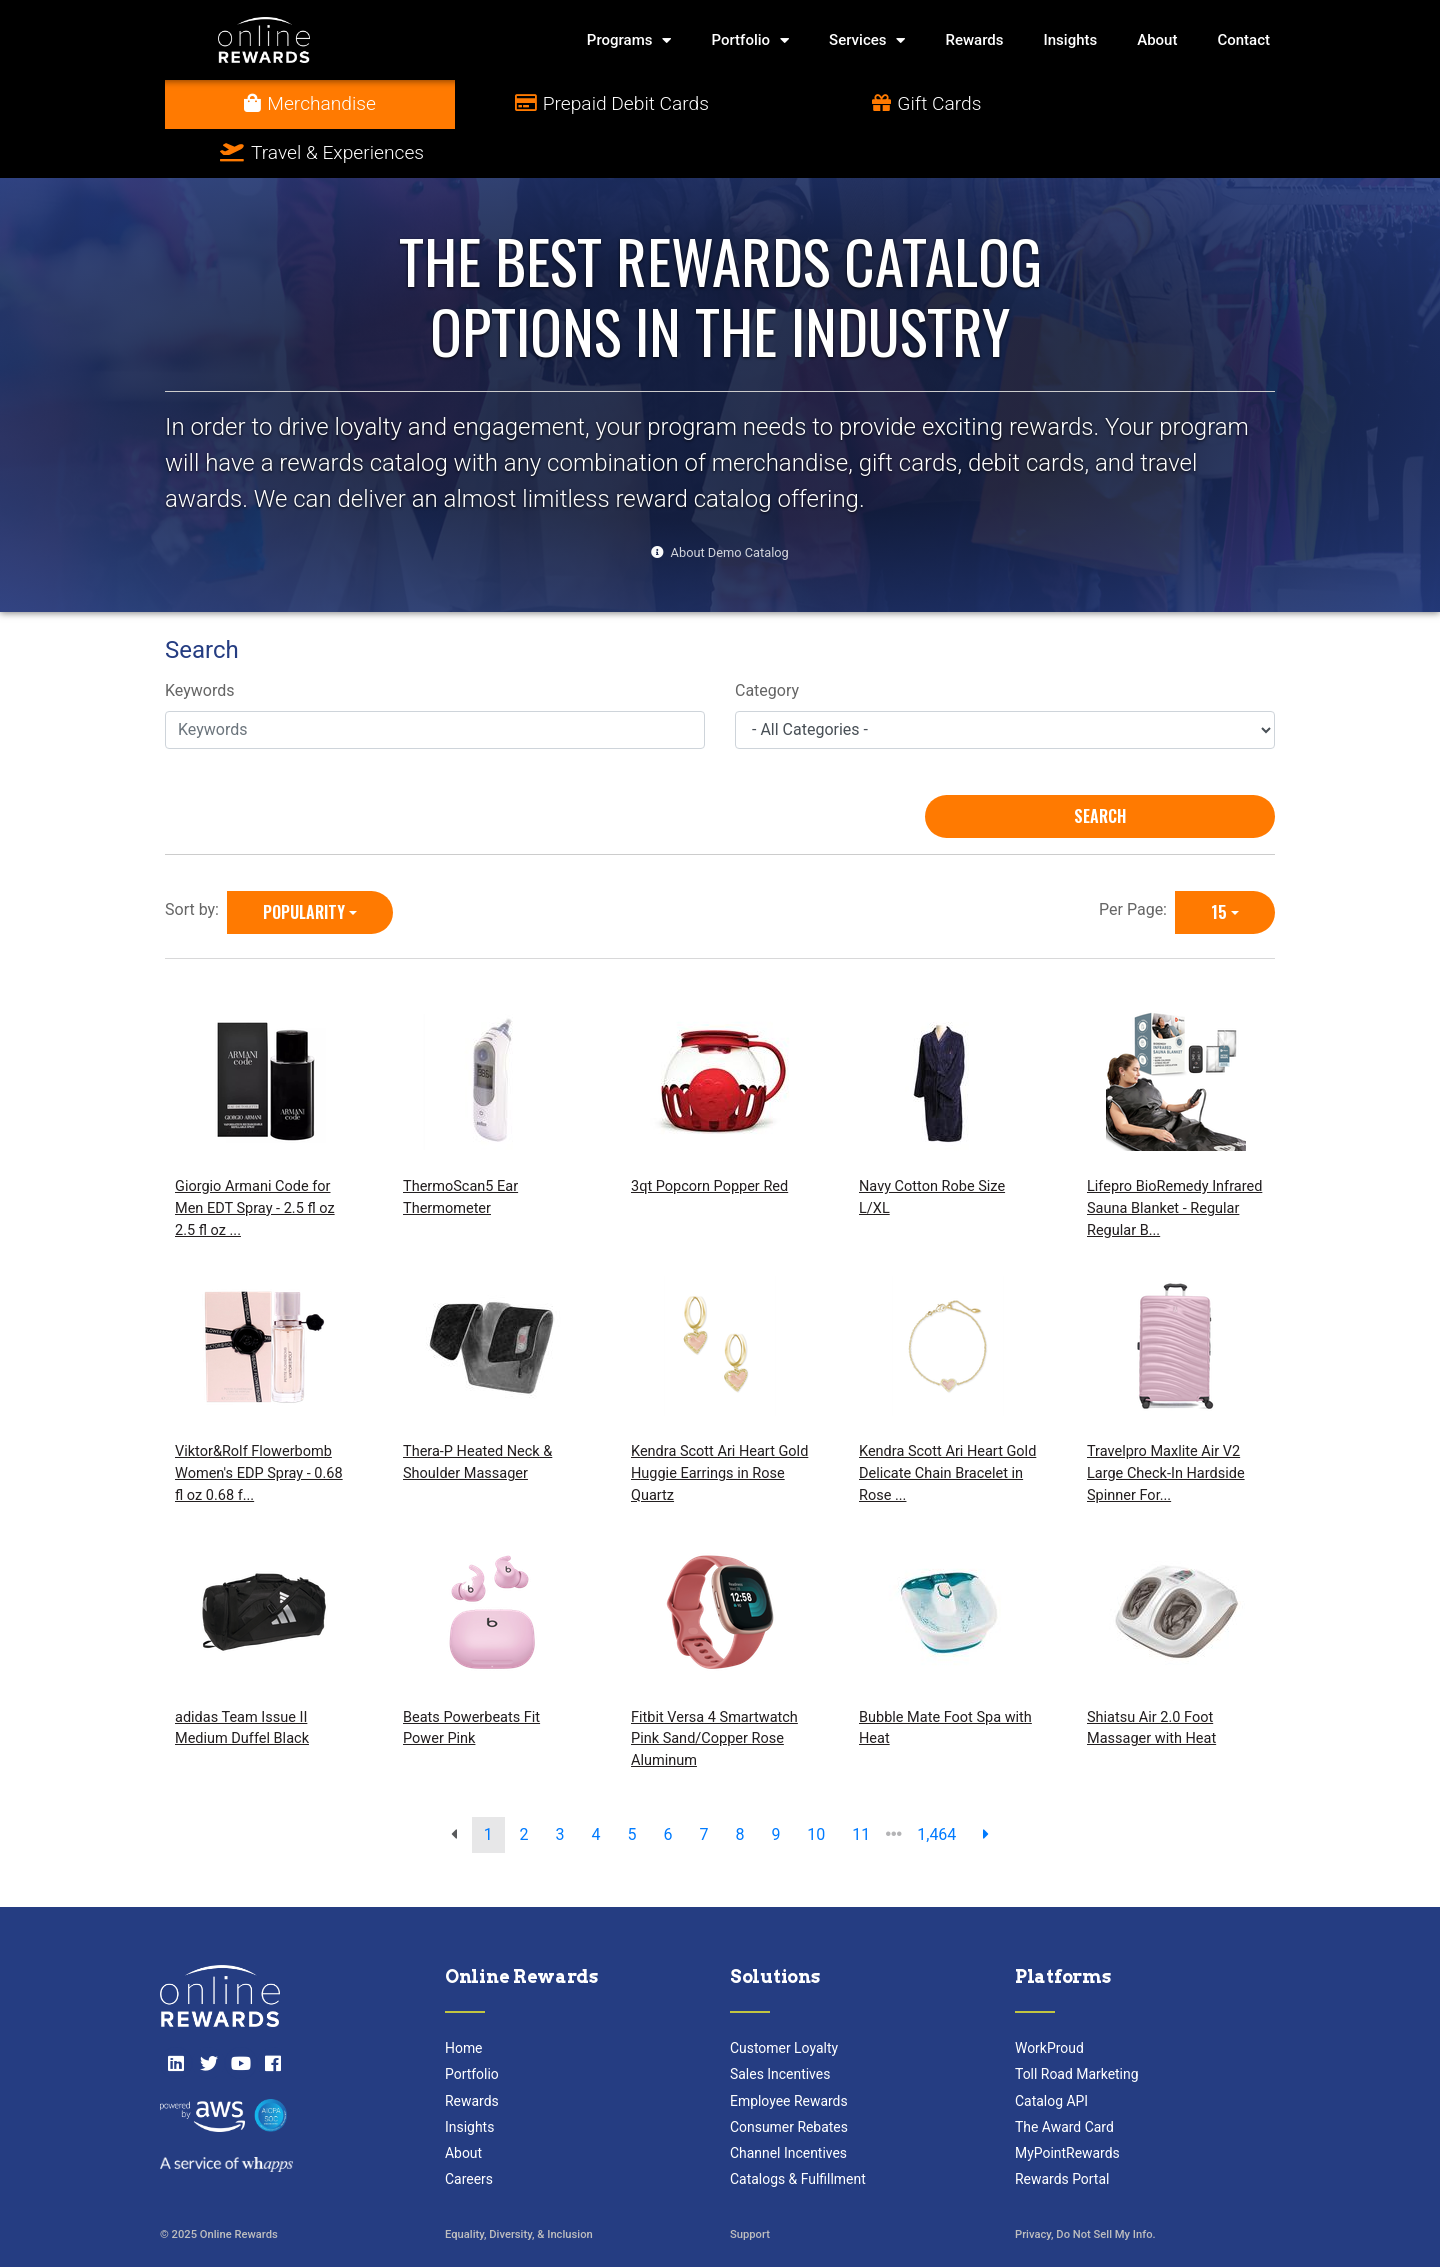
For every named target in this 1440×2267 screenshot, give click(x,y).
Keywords (200, 642)
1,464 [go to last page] (936, 1785)
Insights (1071, 40)
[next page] (986, 1786)
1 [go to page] (488, 1785)
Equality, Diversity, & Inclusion (519, 2186)
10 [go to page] (816, 1785)
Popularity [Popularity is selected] (304, 863)
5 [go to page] (632, 1785)
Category (767, 642)
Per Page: (1137, 860)
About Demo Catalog (730, 503)
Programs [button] (629, 40)
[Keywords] (435, 681)
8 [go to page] (739, 1785)
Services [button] (867, 40)
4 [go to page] (596, 1785)
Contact (1243, 40)
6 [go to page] (667, 1785)
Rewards (974, 40)
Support (750, 2186)
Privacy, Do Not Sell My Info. (1085, 2186)
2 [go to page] (524, 1785)
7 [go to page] (703, 1785)
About (1157, 40)
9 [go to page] (775, 1785)
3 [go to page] (560, 1785)
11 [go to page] (861, 1785)
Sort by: (196, 860)
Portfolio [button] (750, 40)
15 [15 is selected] (1219, 863)
